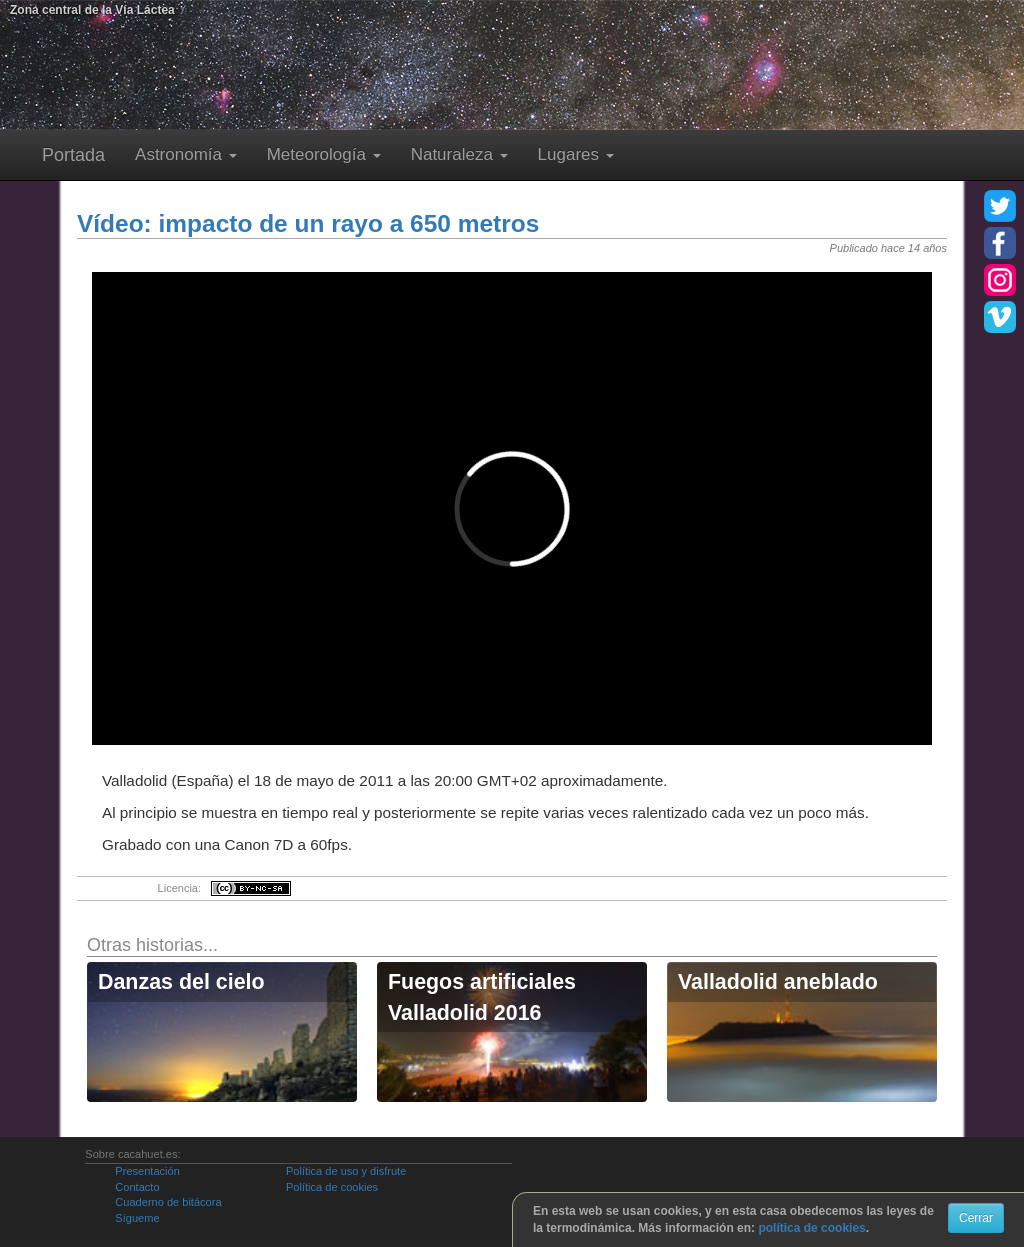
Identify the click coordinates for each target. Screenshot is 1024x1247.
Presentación (147, 1171)
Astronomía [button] (186, 154)
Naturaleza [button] (459, 154)
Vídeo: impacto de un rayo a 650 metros (308, 223)
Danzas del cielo (181, 982)
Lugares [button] (576, 154)
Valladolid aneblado (778, 982)
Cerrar (976, 1218)
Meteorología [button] (324, 154)
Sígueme (137, 1218)
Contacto (137, 1187)
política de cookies (811, 1228)
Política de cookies (332, 1187)
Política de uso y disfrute (346, 1171)
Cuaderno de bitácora (168, 1202)
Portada (73, 155)
